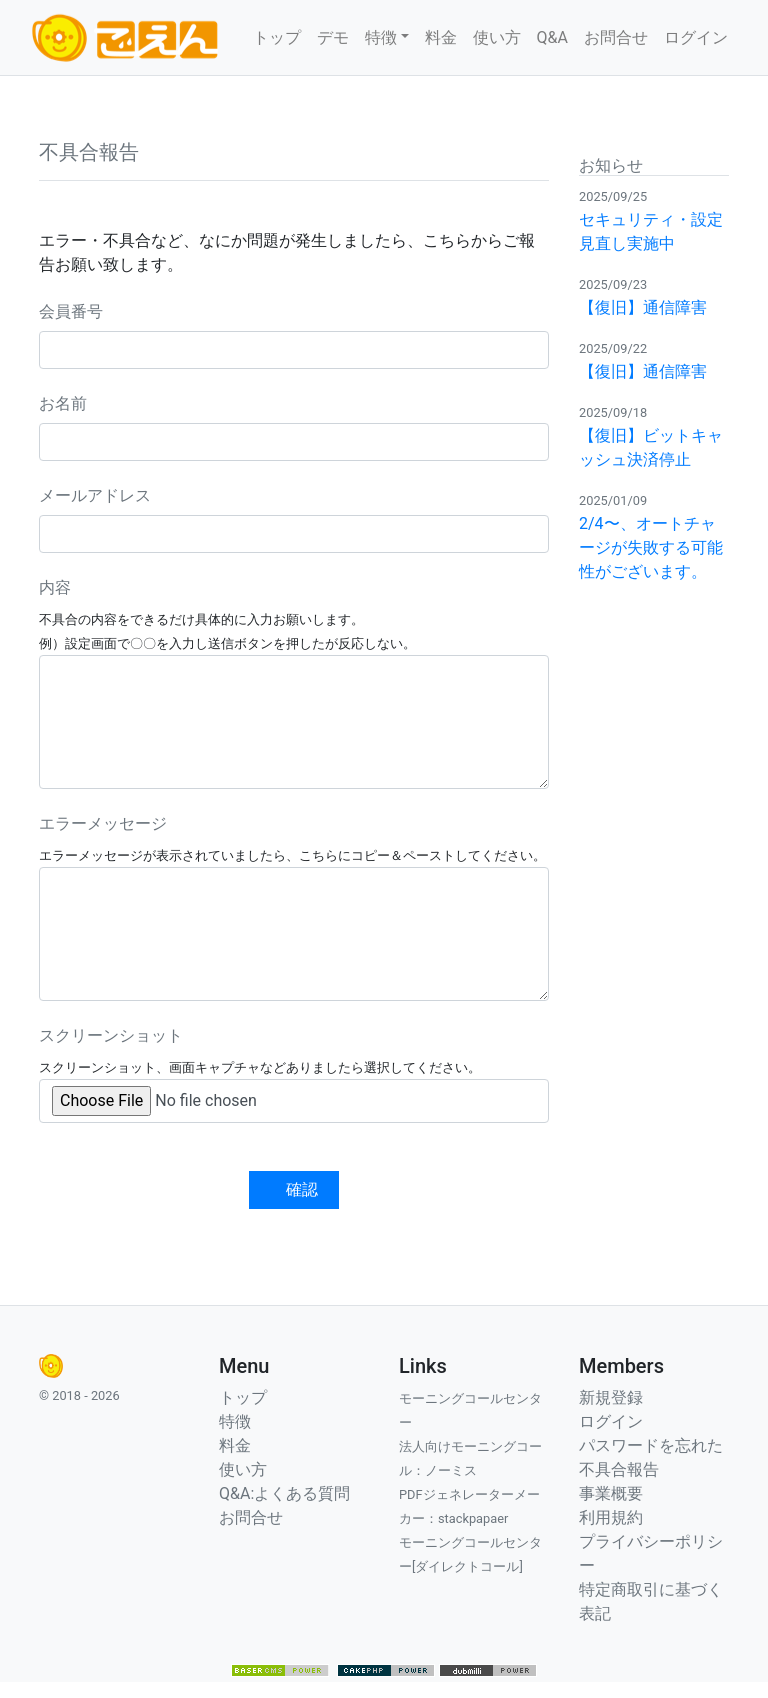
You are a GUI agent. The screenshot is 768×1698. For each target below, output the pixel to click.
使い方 (497, 37)
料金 (441, 37)
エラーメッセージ (103, 823)
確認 (302, 1189)
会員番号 (71, 311)
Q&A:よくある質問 (284, 1493)
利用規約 (611, 1517)
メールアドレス (95, 495)
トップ (277, 37)
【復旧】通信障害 (643, 307)
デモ (333, 37)
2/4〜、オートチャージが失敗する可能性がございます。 (651, 547)
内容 (55, 587)
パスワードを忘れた (651, 1445)
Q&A (552, 37)
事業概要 (611, 1493)
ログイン (696, 37)
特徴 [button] (381, 37)
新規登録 (611, 1397)
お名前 (63, 403)
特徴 (235, 1421)
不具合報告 (619, 1469)
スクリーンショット (111, 1035)
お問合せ (616, 37)
